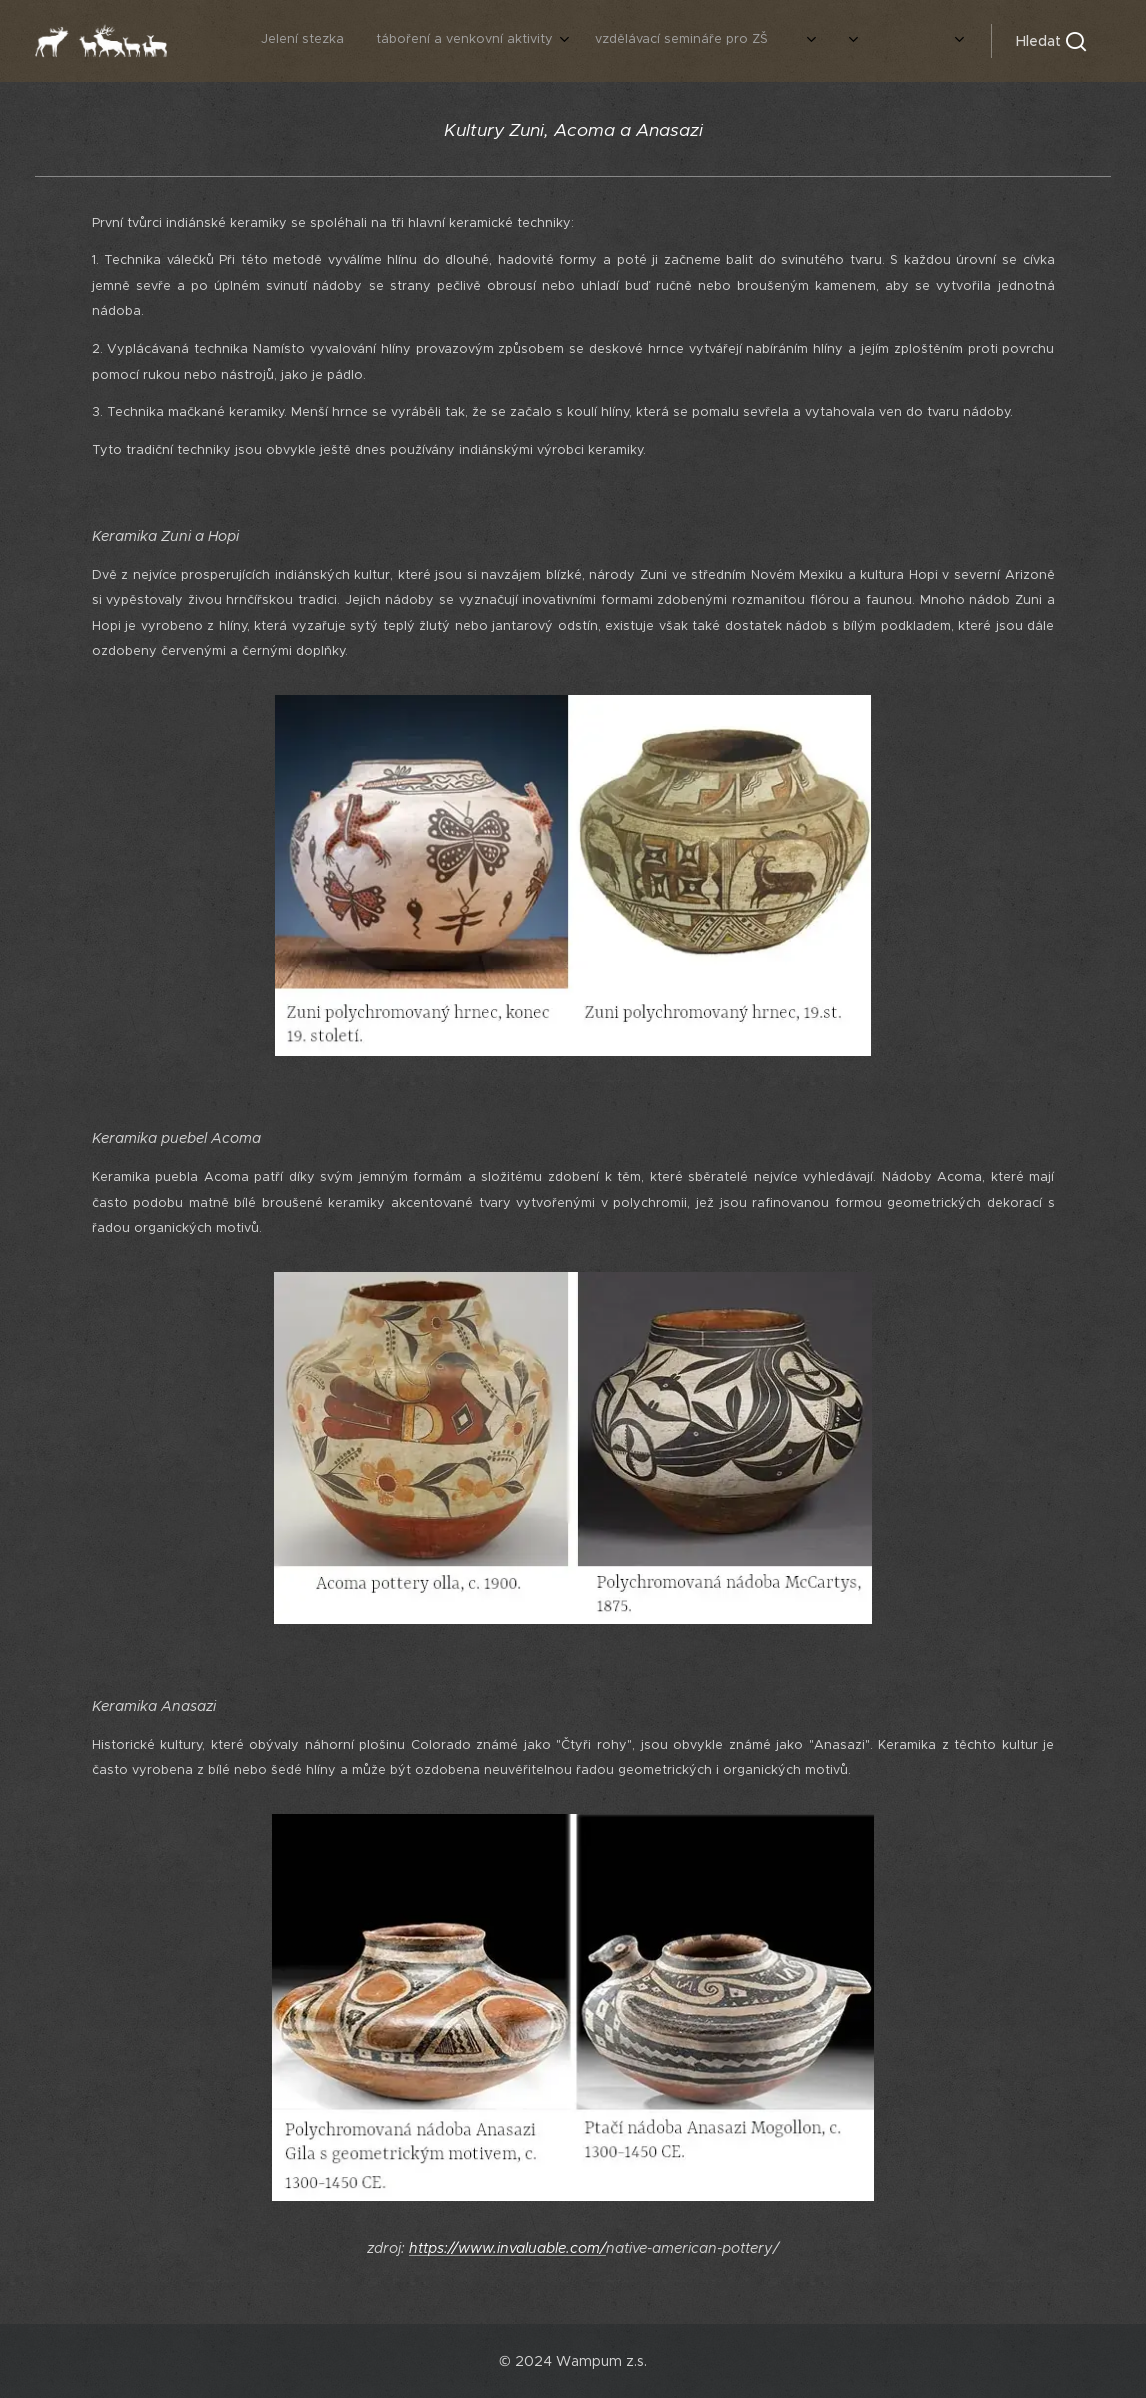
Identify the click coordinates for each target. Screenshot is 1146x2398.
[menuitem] (722, 41)
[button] (1051, 41)
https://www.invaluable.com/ (507, 2248)
